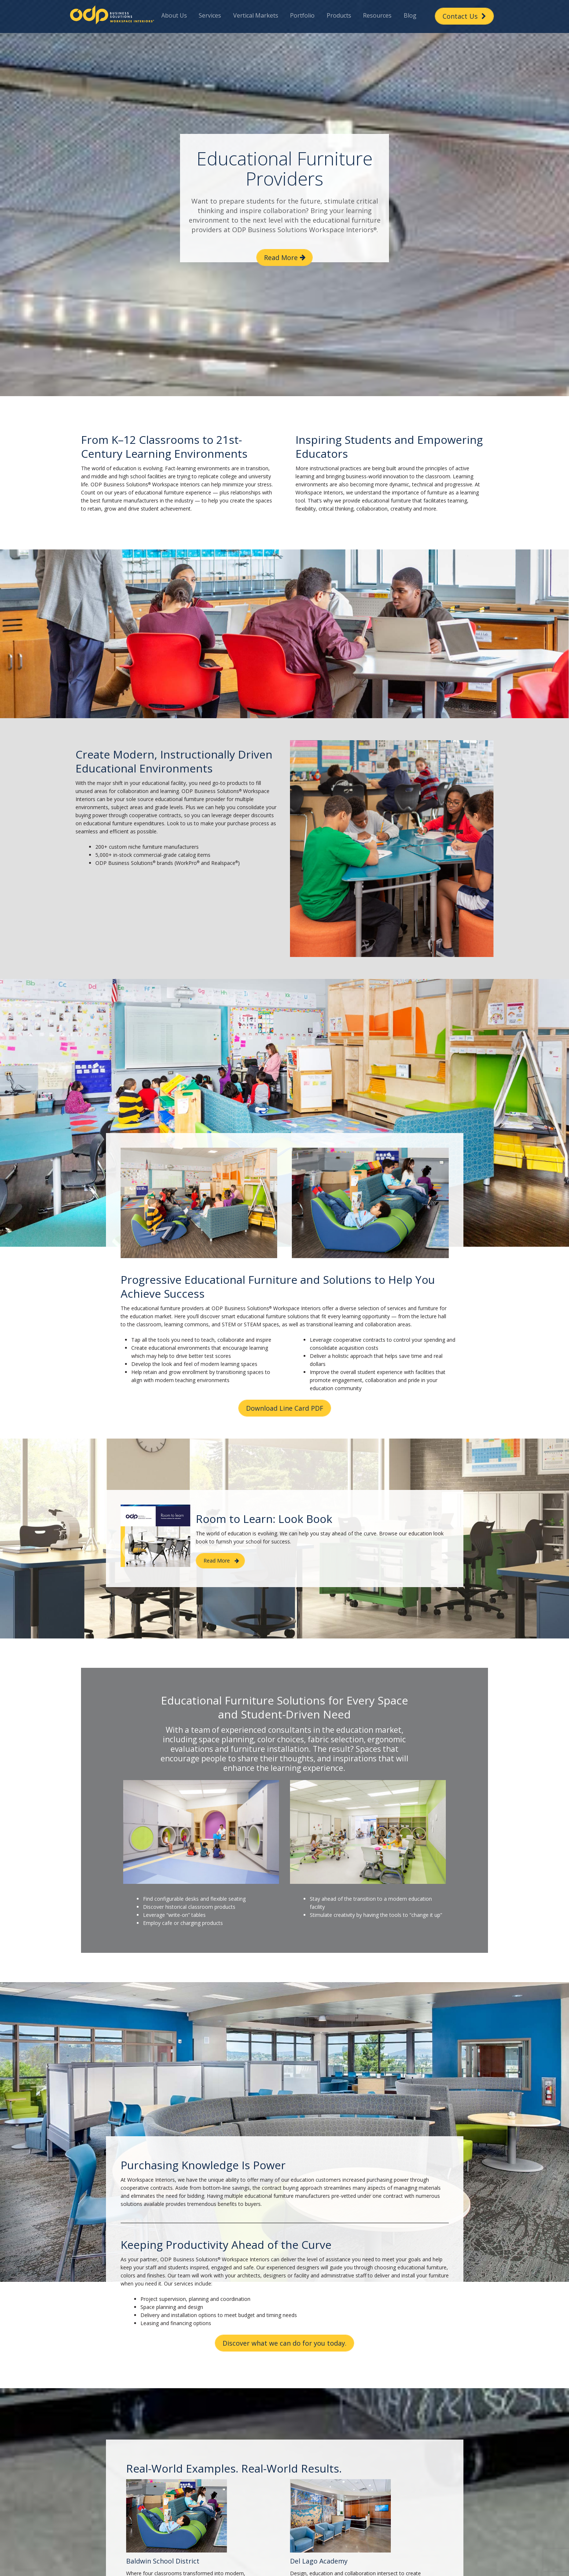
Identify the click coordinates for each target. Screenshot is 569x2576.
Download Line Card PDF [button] (284, 1408)
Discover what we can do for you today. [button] (284, 2343)
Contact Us (464, 16)
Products (339, 15)
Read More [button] (281, 257)
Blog (410, 15)
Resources (377, 15)
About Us (174, 15)
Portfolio (302, 15)
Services (210, 15)
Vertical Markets (255, 15)
